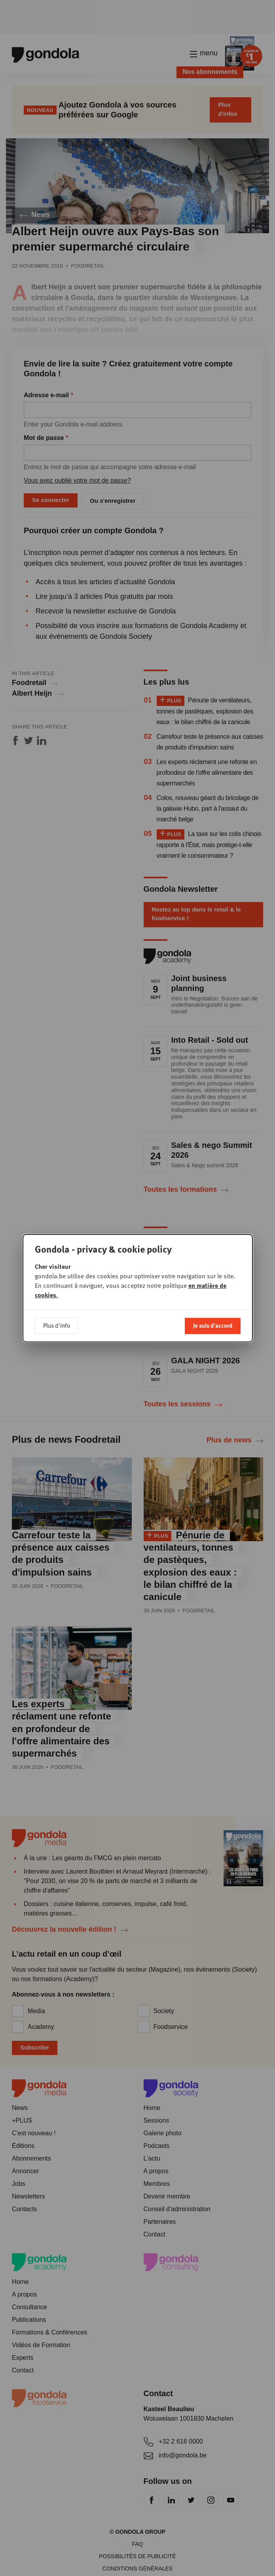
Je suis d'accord (212, 1325)
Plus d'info (56, 1325)
